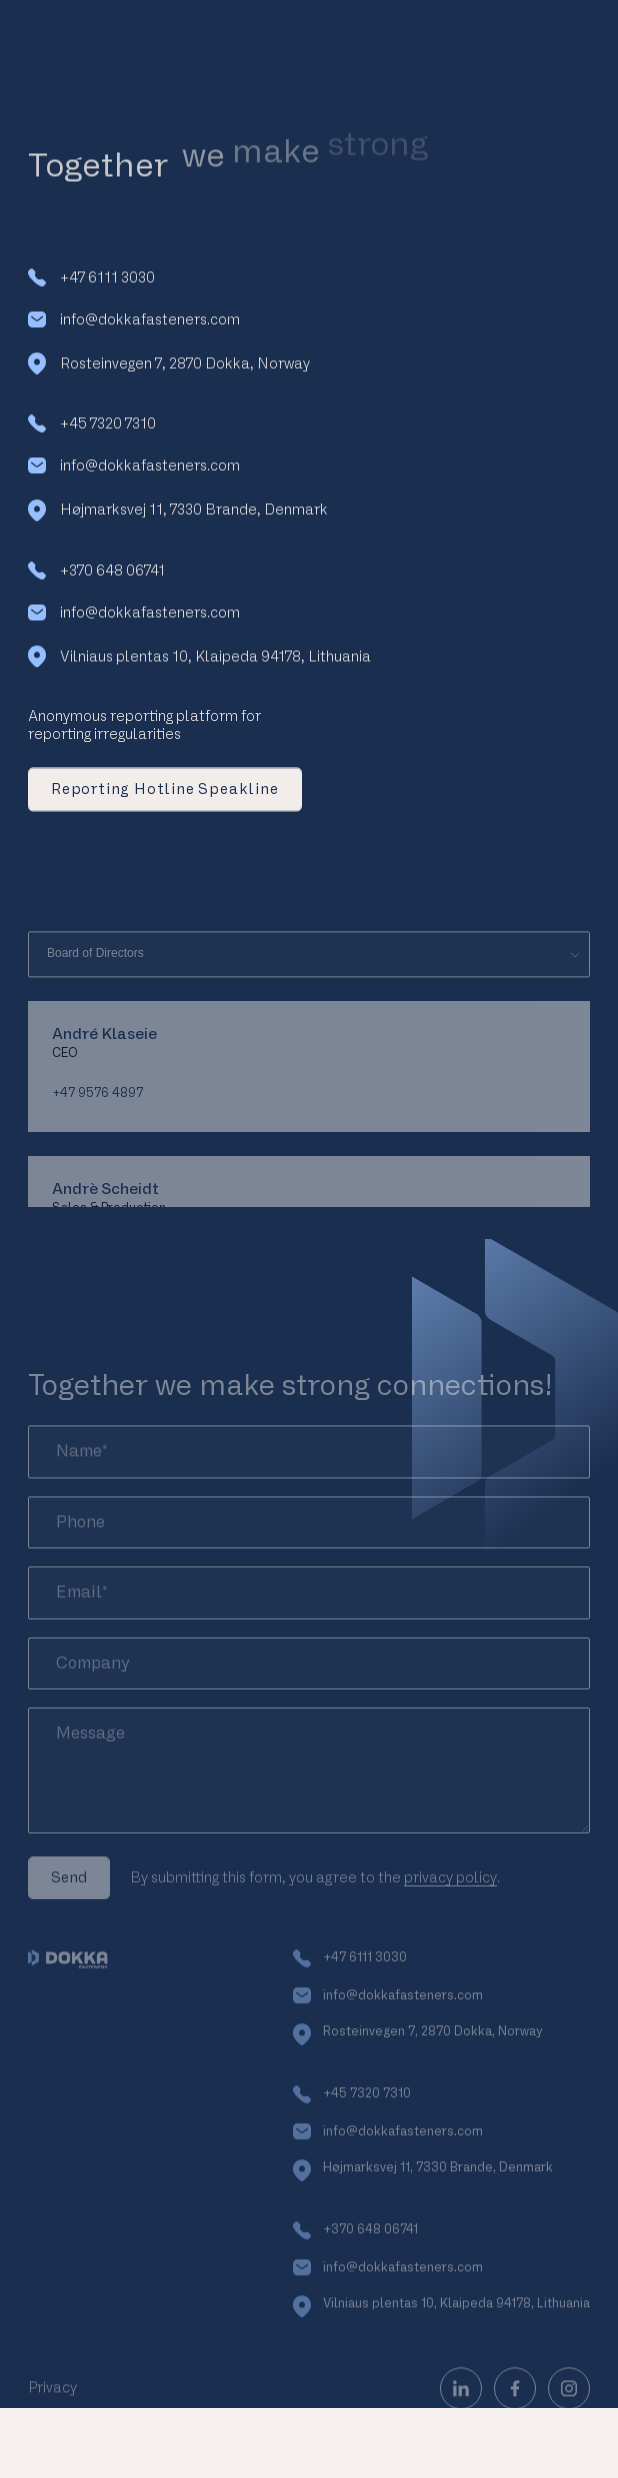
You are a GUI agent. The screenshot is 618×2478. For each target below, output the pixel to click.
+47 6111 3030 (91, 285)
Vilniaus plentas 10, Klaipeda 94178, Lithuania (199, 664)
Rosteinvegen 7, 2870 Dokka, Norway (169, 372)
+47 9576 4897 (97, 1130)
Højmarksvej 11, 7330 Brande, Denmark (178, 518)
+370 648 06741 (96, 578)
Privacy (52, 2424)
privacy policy (450, 1914)
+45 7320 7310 (92, 432)
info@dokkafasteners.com (134, 326)
